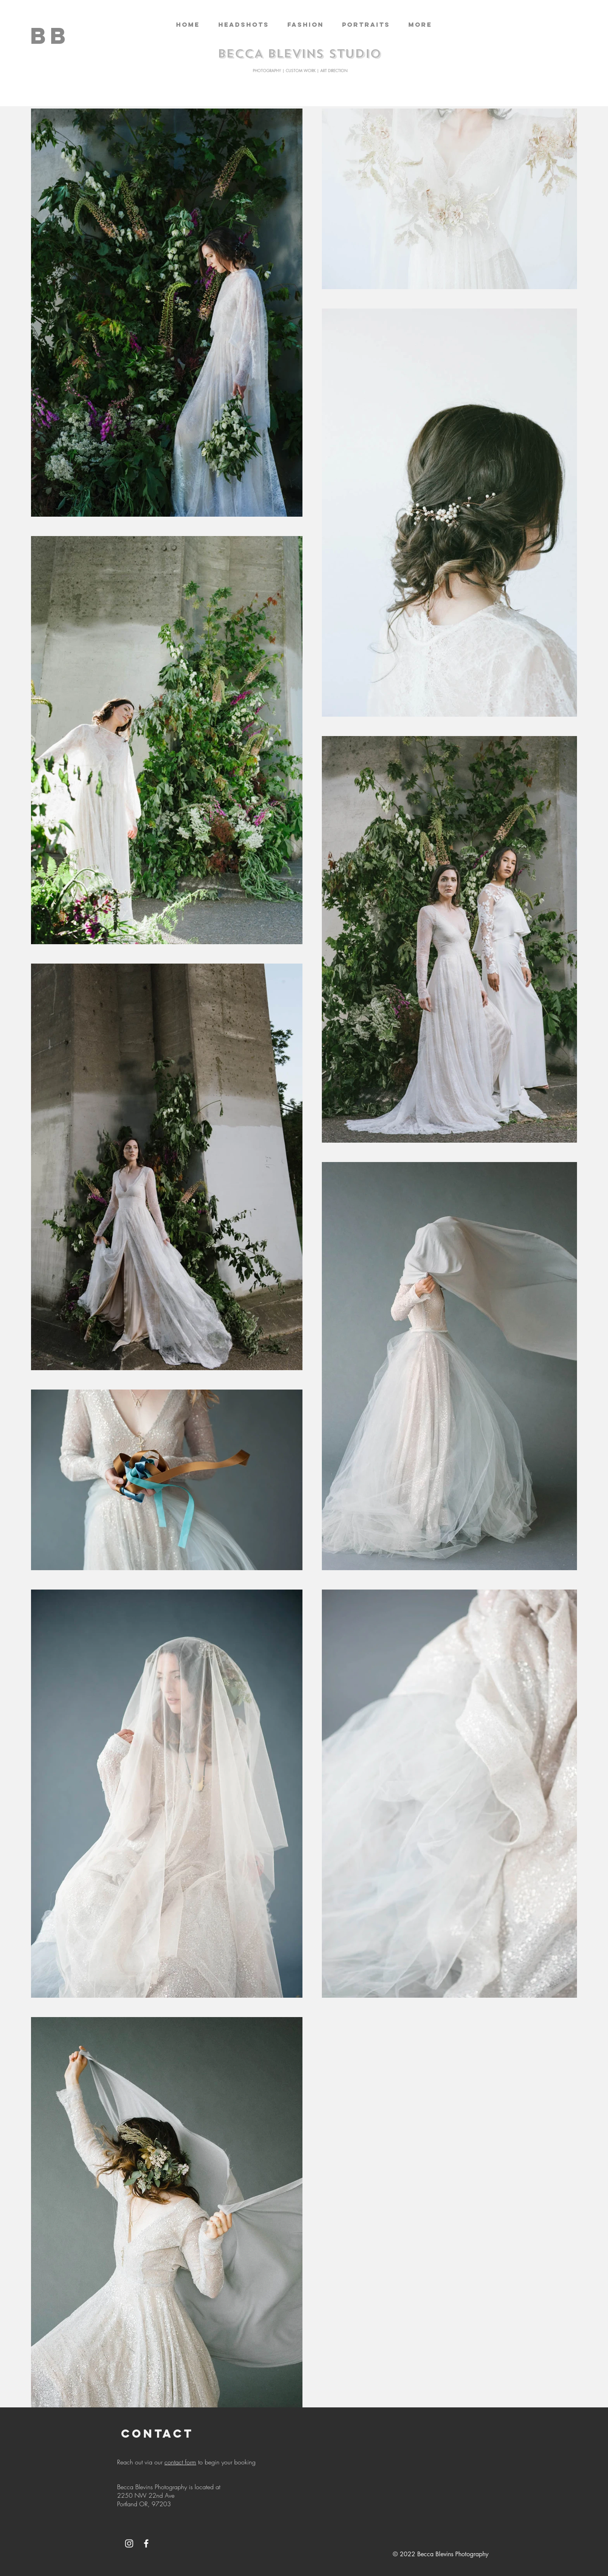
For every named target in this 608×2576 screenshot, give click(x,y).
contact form (180, 2462)
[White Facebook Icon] (146, 2543)
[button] (243, 24)
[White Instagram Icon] (129, 2543)
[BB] (50, 35)
